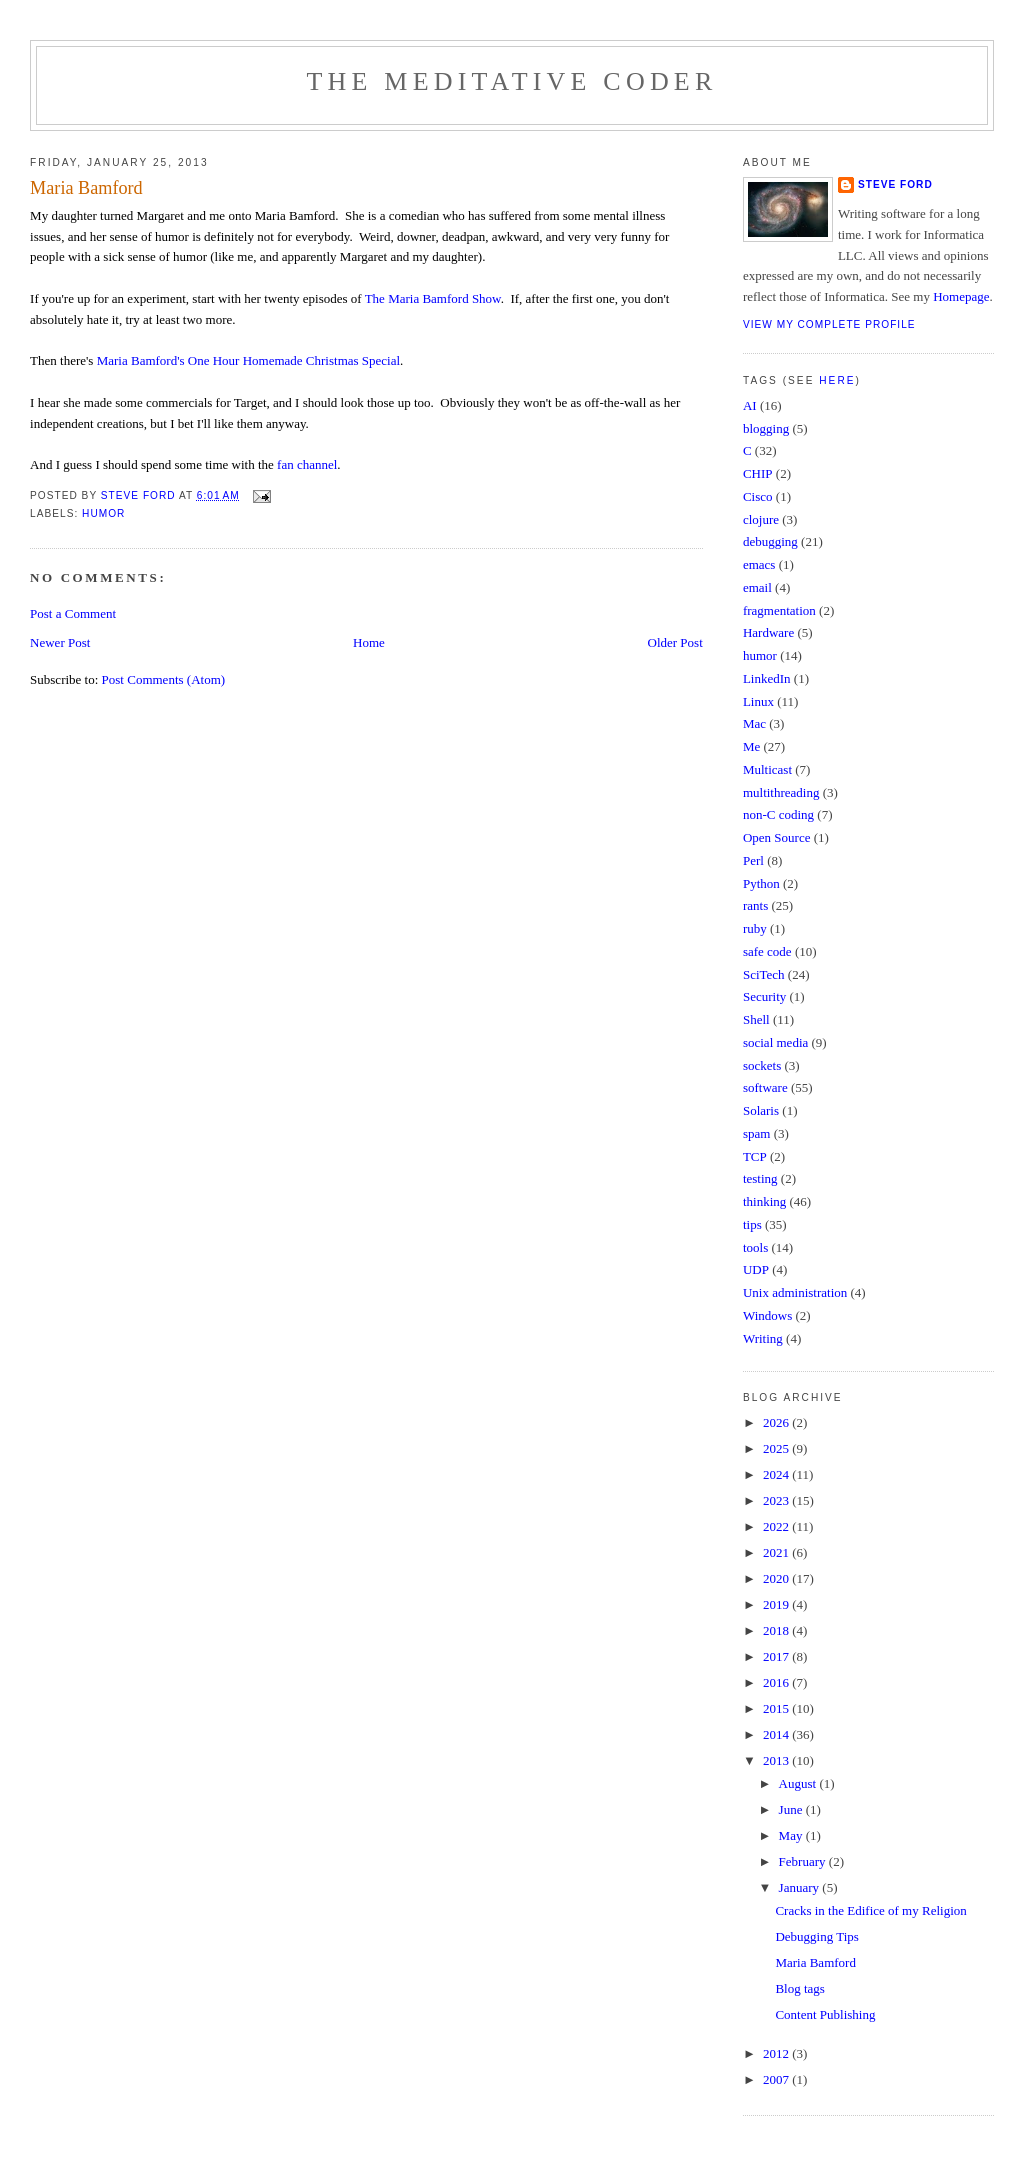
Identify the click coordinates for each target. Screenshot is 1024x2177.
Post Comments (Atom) (164, 679)
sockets (762, 1065)
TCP (755, 1156)
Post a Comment (73, 613)
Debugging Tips (816, 1936)
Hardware (768, 632)
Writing (763, 1338)
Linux (758, 701)
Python (761, 883)
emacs (759, 564)
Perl (753, 860)
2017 (777, 1656)
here (837, 380)
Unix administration (795, 1292)
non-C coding (778, 814)
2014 (777, 1734)
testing (760, 1178)
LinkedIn (767, 678)
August (799, 1783)
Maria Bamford (815, 1962)
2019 (777, 1604)
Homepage (961, 296)
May (792, 1835)
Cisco (758, 496)
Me (751, 746)
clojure (761, 519)
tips (752, 1224)
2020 (777, 1578)
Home (369, 642)
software (765, 1087)
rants (755, 905)
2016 (777, 1682)
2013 (777, 1760)
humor (103, 513)
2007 (777, 2079)
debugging (770, 541)
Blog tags (799, 1988)
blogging (766, 428)
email (757, 587)
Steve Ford (895, 184)
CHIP (758, 473)
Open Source (777, 837)
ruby (755, 928)
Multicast (767, 769)
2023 (777, 1500)
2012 (777, 2053)
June (792, 1809)
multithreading (781, 792)
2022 (777, 1526)
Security (764, 996)
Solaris (761, 1110)
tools (755, 1247)
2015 (777, 1708)
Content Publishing (825, 2014)
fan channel (307, 464)
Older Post (675, 642)
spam (756, 1133)
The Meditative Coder (512, 81)
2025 (777, 1448)
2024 (777, 1474)
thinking (764, 1201)
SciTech (764, 974)
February (804, 1861)
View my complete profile (829, 324)
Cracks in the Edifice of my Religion (870, 1910)
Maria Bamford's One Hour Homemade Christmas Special (248, 360)
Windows (767, 1315)
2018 (777, 1630)
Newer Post (60, 642)
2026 (777, 1422)
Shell (756, 1019)
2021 (777, 1552)
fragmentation (779, 610)
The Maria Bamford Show (433, 298)
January (801, 1887)
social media (775, 1042)
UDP (756, 1269)
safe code (767, 951)
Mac (754, 723)
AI (750, 405)
